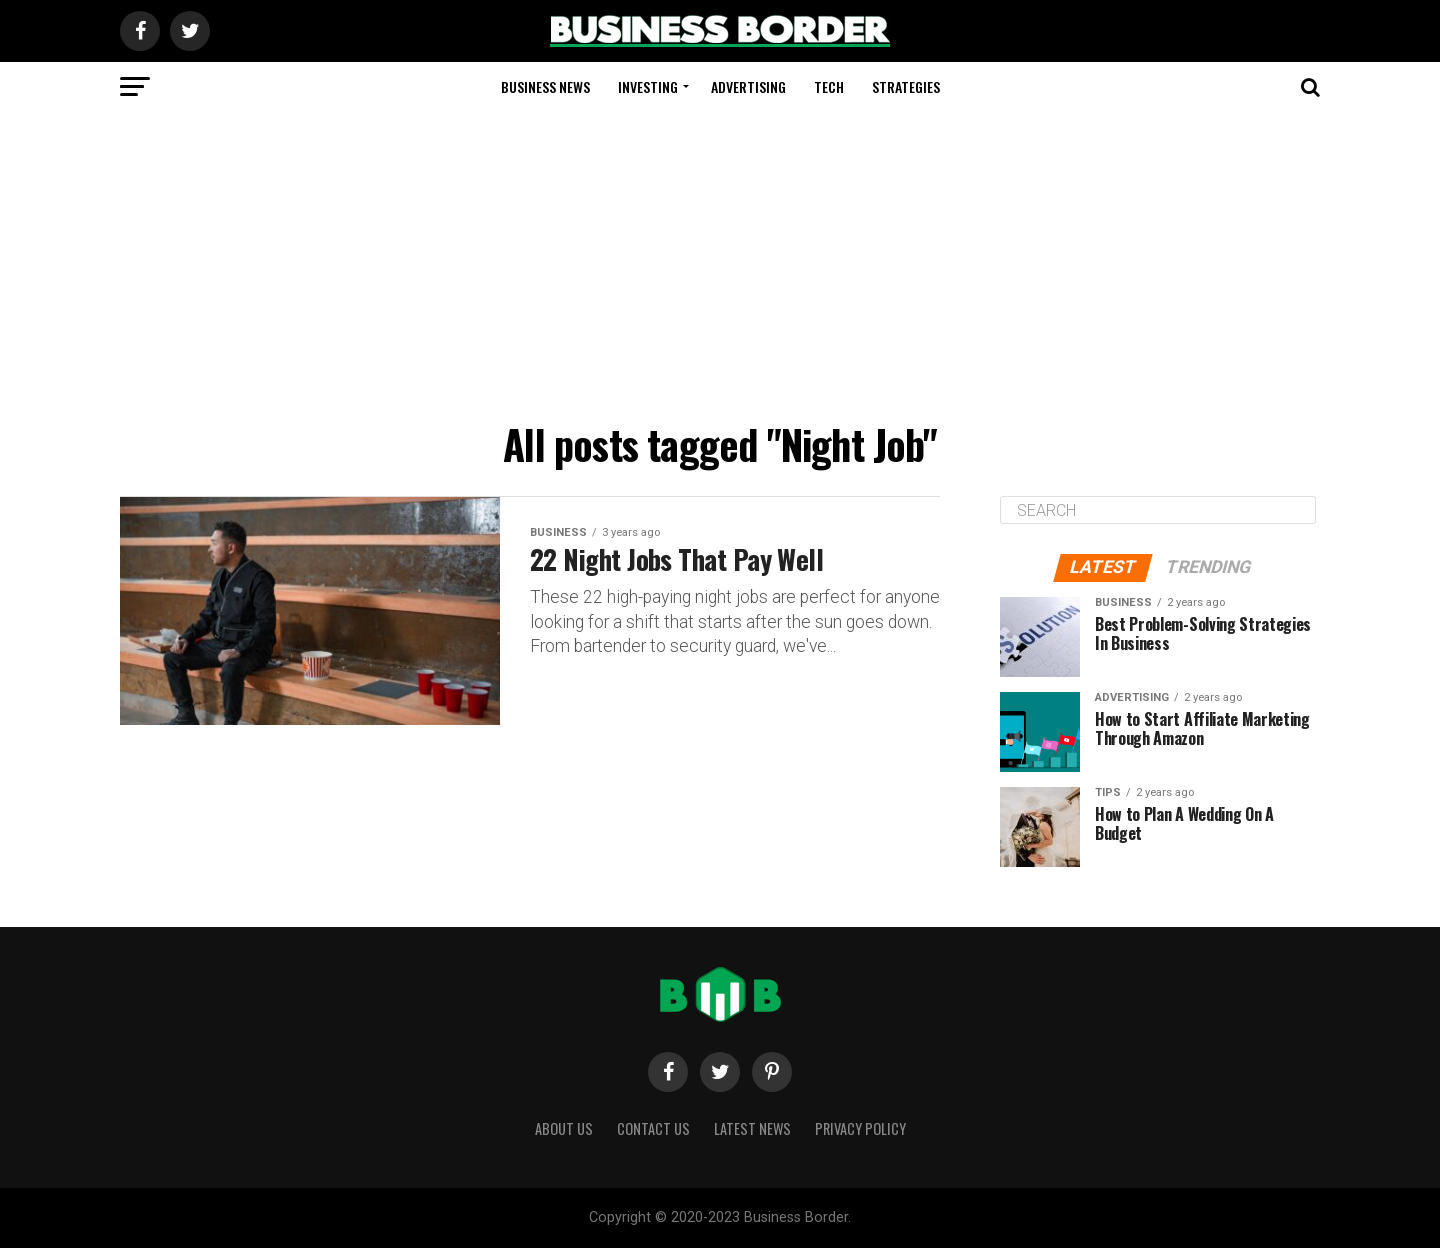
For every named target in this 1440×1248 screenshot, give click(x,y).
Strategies (906, 86)
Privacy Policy (860, 1128)
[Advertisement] (720, 262)
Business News (545, 86)
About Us (564, 1128)
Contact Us (653, 1128)
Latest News (752, 1128)
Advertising (748, 86)
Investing (648, 86)
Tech (829, 86)
